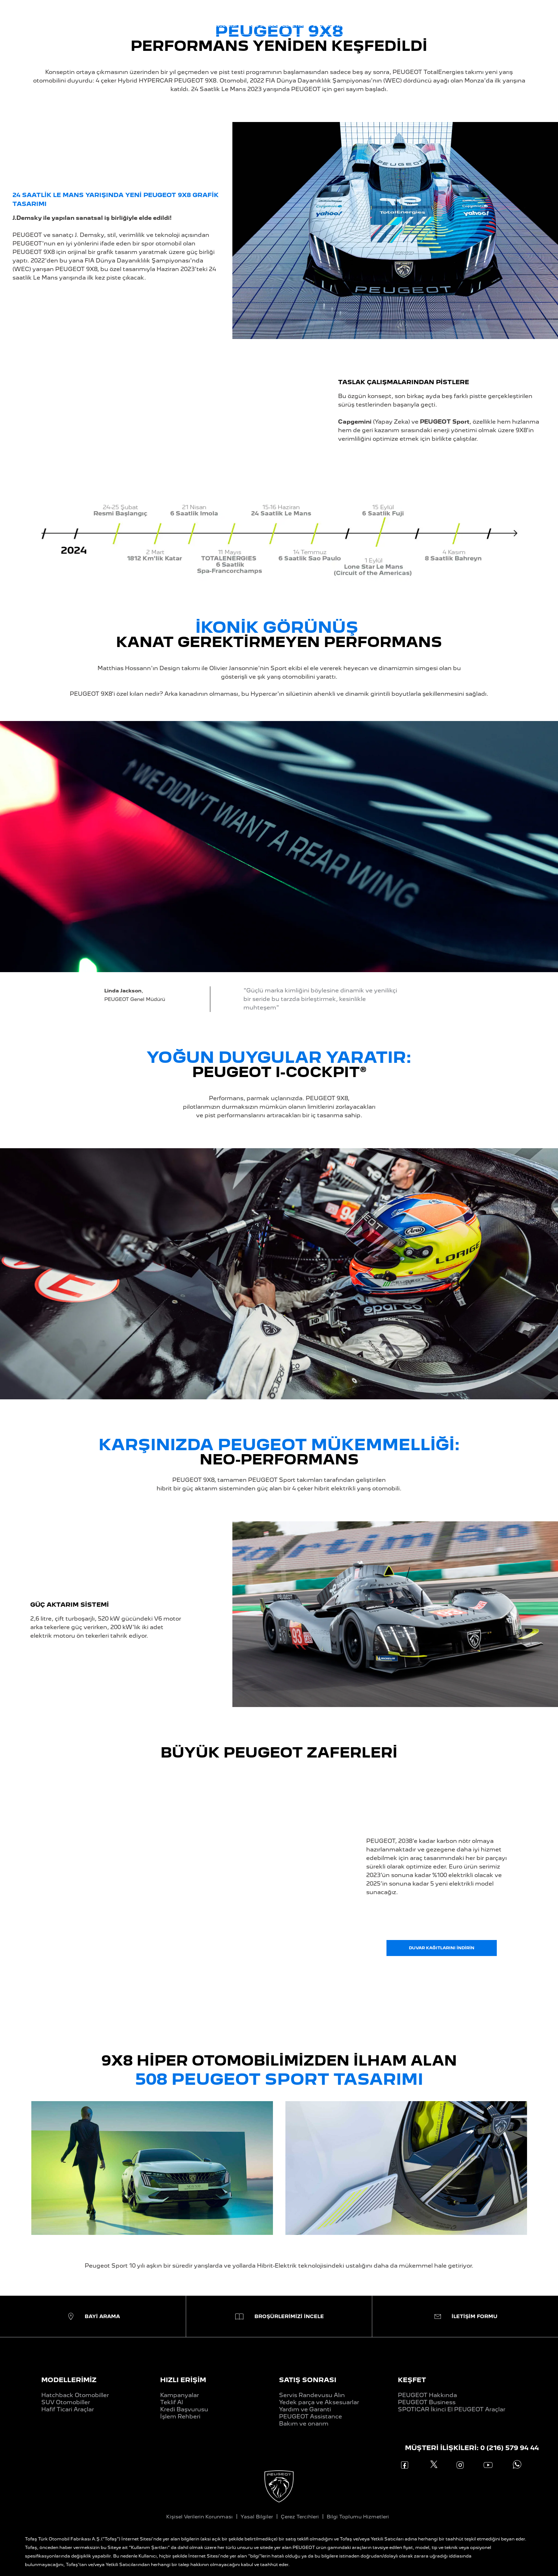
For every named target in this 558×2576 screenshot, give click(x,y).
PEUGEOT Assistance (310, 2416)
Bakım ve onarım (303, 2423)
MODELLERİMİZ (68, 2380)
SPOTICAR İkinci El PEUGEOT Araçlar (451, 2409)
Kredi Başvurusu (184, 2409)
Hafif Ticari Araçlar (67, 2409)
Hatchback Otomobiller (75, 2395)
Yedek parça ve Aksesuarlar (319, 2402)
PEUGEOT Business (427, 2402)
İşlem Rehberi (180, 2416)
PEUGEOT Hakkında (427, 2395)
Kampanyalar (179, 2395)
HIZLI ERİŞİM (183, 2380)
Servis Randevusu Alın (312, 2395)
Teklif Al (171, 2402)
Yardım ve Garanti (305, 2409)
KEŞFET (412, 2380)
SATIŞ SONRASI (307, 2380)
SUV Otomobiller (65, 2402)
